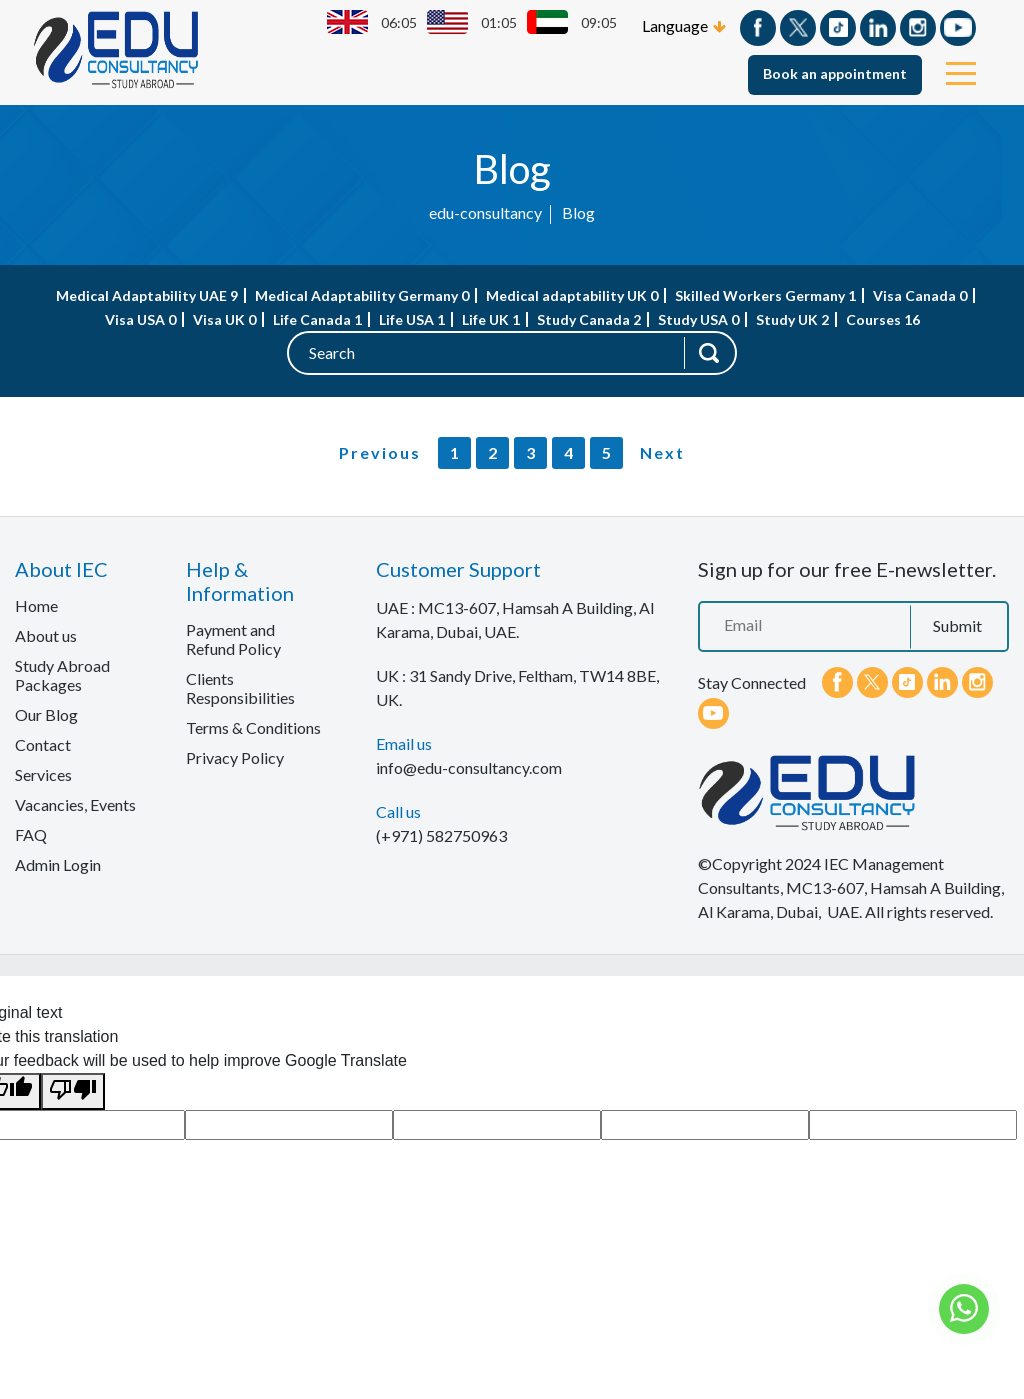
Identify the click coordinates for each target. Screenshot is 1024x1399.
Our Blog (46, 714)
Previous (380, 452)
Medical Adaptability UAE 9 (147, 295)
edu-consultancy (485, 212)
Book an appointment (835, 73)
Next (662, 452)
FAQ (31, 834)
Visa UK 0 (224, 319)
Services (43, 774)
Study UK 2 (792, 319)
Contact (43, 744)
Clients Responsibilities (240, 688)
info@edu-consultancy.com (469, 767)
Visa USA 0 (140, 319)
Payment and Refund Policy (233, 639)
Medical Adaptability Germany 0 (362, 295)
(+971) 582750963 (441, 835)
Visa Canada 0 (920, 295)
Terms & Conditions (253, 727)
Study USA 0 (698, 319)
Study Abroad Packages (62, 675)
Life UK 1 (491, 319)
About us (46, 635)
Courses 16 (883, 319)
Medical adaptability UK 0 (572, 295)
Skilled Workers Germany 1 (765, 295)
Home (36, 605)
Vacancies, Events (75, 804)
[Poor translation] (73, 1091)
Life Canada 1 (317, 319)
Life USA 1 (412, 319)
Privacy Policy (235, 757)
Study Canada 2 (589, 319)
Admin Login (58, 864)
